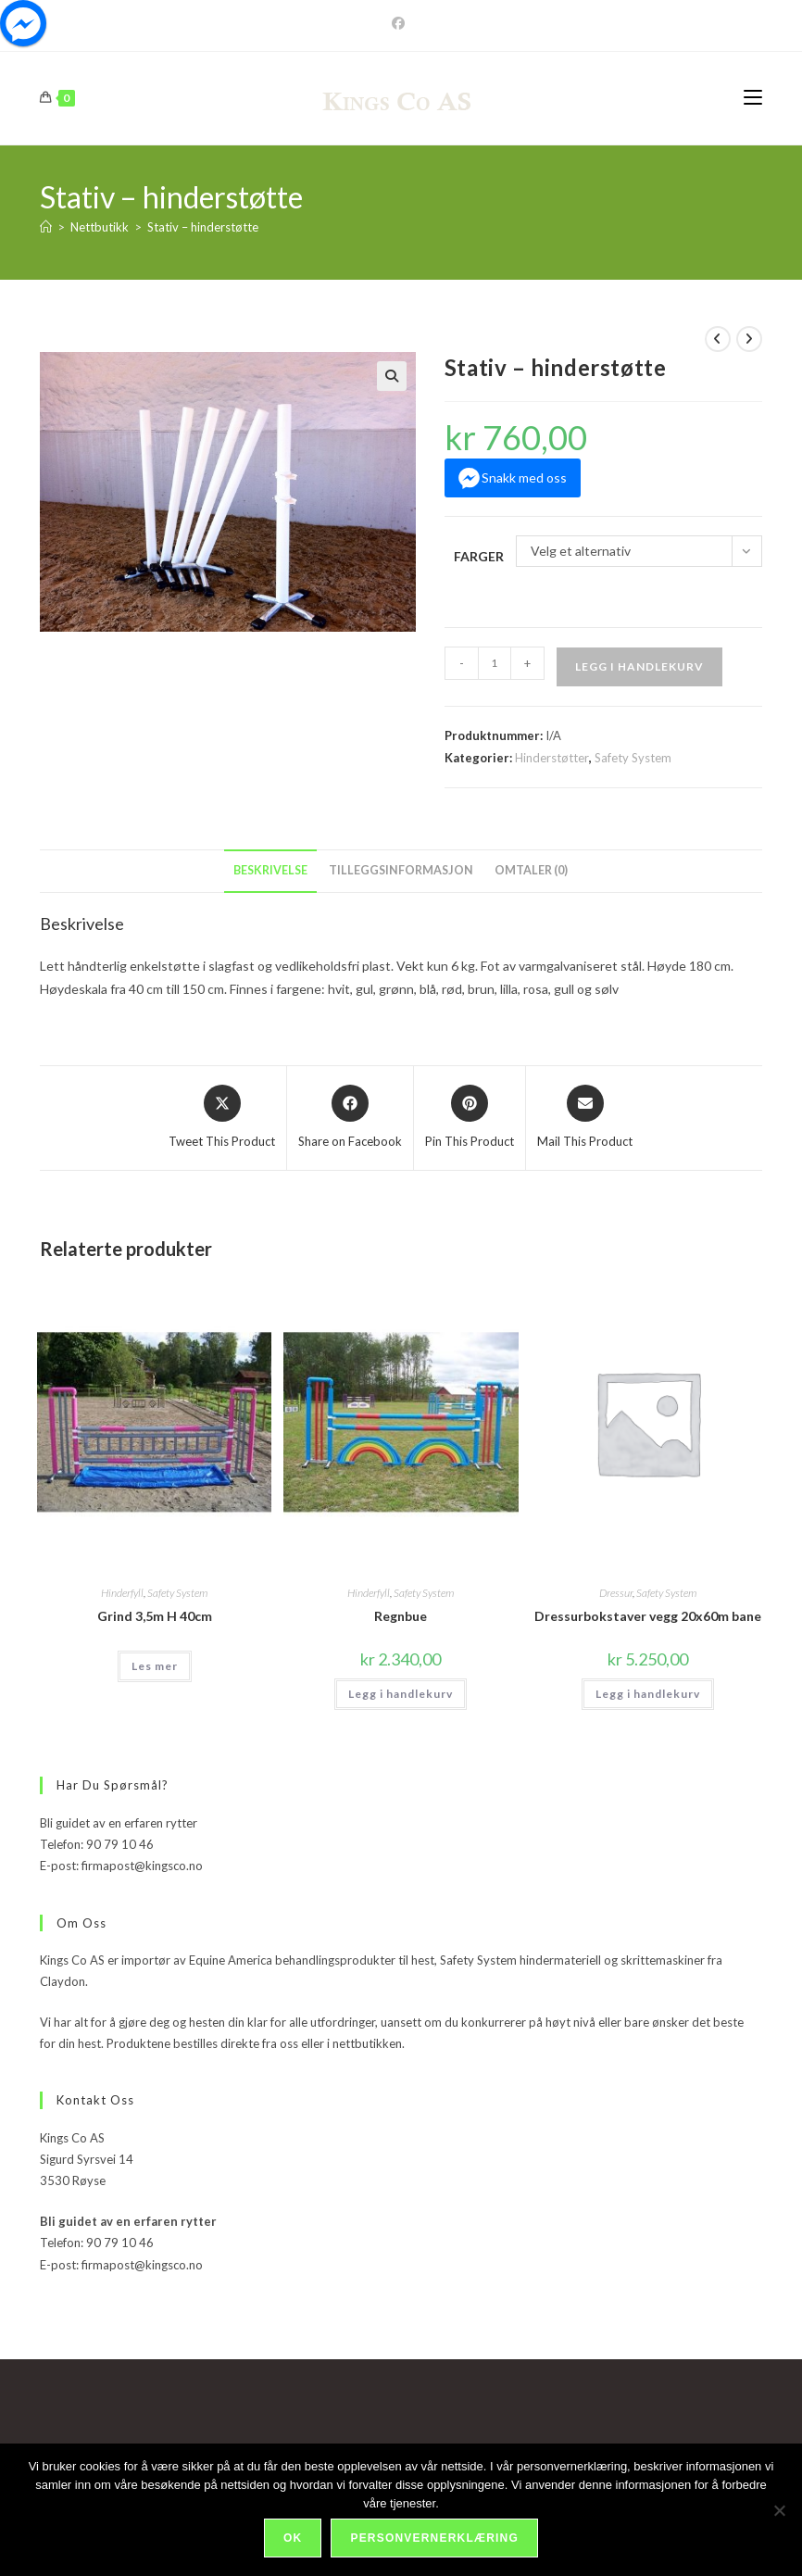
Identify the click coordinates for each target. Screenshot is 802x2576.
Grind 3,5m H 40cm (154, 1616)
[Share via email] (585, 1118)
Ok (292, 2538)
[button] (392, 376)
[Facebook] (401, 23)
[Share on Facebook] (350, 1118)
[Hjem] (46, 227)
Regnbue (400, 1616)
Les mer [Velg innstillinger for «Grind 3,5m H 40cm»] (155, 1666)
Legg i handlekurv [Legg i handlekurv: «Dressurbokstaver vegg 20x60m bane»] (647, 1694)
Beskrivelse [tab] (270, 870)
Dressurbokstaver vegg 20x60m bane (647, 1616)
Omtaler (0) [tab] (531, 870)
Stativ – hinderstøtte (202, 227)
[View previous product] (718, 339)
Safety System (633, 757)
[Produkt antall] (494, 663)
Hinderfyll (122, 1593)
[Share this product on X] (222, 1118)
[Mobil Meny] (753, 98)
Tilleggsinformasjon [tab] (401, 870)
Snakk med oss (524, 477)
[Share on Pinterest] (469, 1118)
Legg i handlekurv (639, 666)
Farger (479, 556)
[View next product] (749, 339)
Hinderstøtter (552, 757)
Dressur (616, 1593)
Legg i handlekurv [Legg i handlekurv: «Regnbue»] (400, 1694)
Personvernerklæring (434, 2538)
